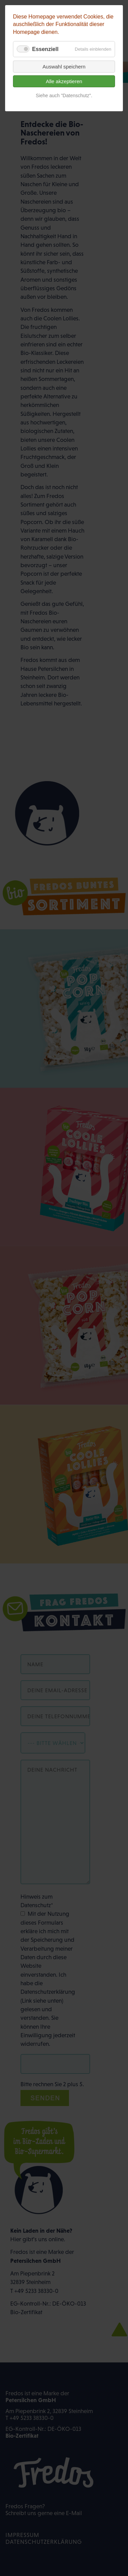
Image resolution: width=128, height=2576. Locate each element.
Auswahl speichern (64, 66)
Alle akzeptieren (64, 81)
